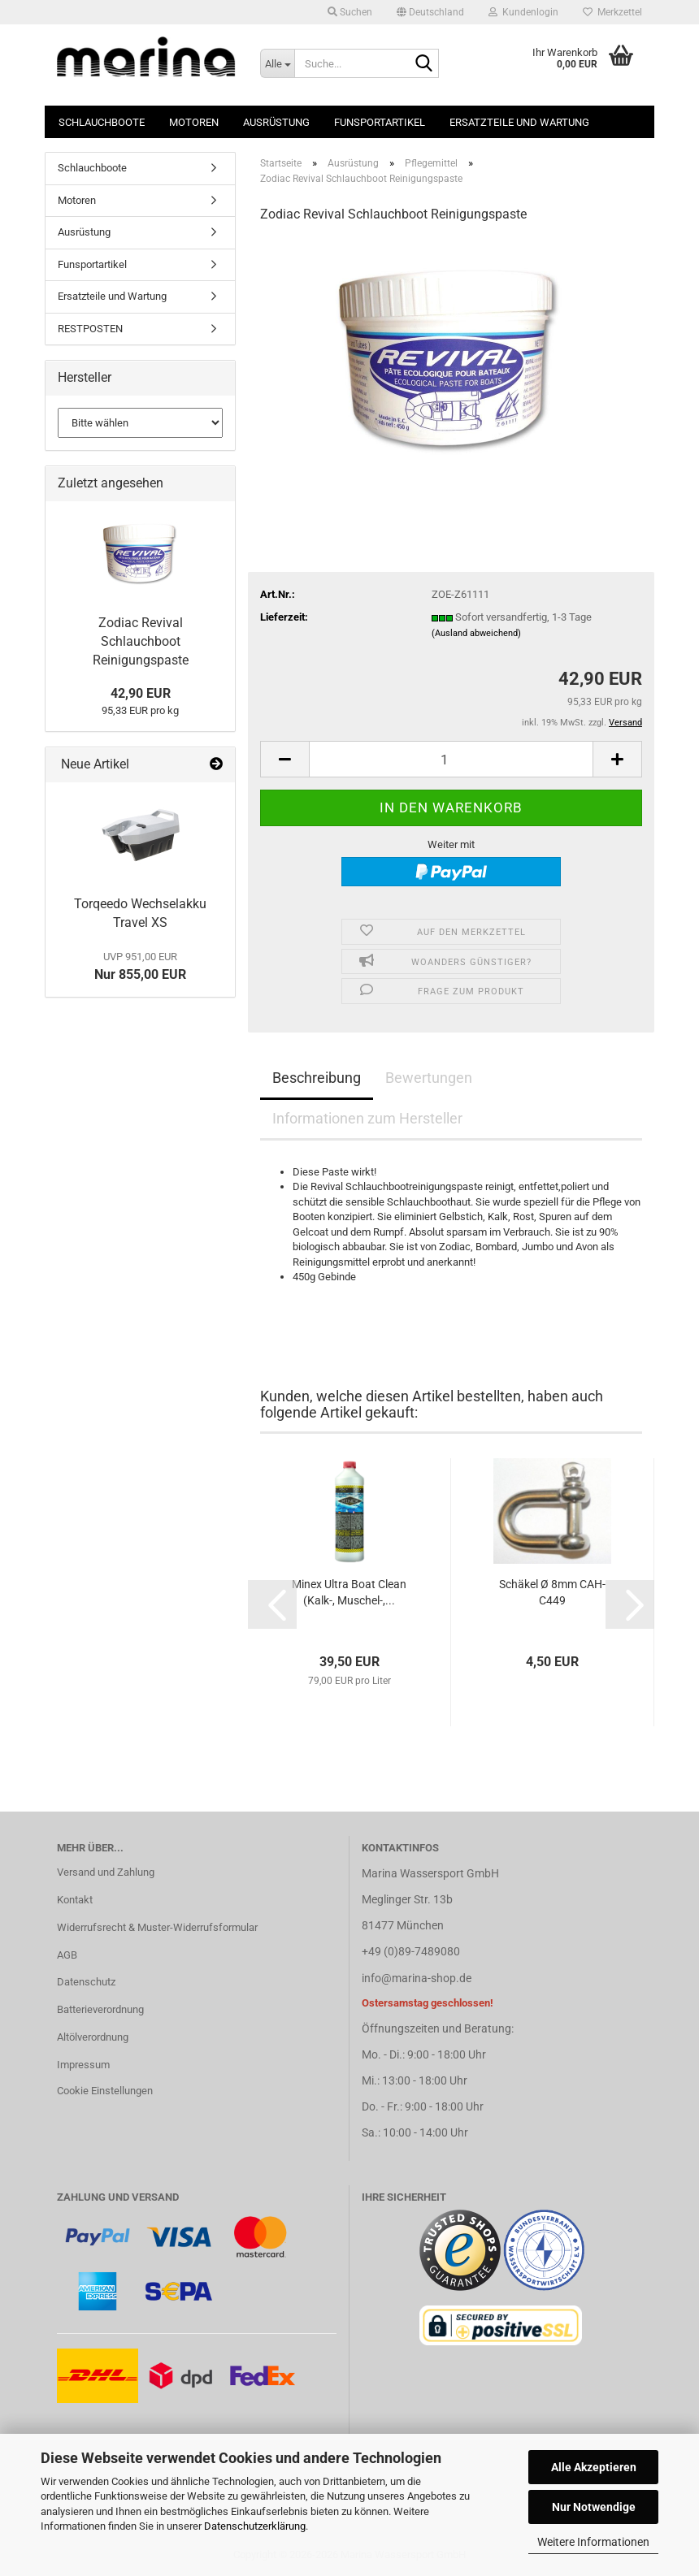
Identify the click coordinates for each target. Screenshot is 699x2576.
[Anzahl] (451, 759)
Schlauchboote (102, 122)
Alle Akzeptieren (593, 2467)
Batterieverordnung (100, 2009)
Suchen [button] (350, 12)
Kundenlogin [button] (523, 12)
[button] (430, 12)
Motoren (194, 122)
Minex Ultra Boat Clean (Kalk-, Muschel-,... (349, 1592)
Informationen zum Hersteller (367, 1118)
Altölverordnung (92, 2037)
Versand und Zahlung (105, 1872)
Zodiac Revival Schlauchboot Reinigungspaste (141, 641)
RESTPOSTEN (90, 329)
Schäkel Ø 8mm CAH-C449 (552, 1592)
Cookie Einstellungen (105, 2091)
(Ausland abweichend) (476, 633)
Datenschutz (86, 1982)
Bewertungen (428, 1077)
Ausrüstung (276, 122)
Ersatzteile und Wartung (519, 122)
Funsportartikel (379, 122)
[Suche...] (277, 63)
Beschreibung (316, 1077)
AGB (67, 1955)
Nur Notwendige (594, 2506)
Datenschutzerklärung (255, 2526)
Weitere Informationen (593, 2541)
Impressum (83, 2065)
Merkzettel (612, 12)
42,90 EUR (141, 693)
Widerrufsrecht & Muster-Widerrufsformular (157, 1927)
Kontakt (75, 1900)
